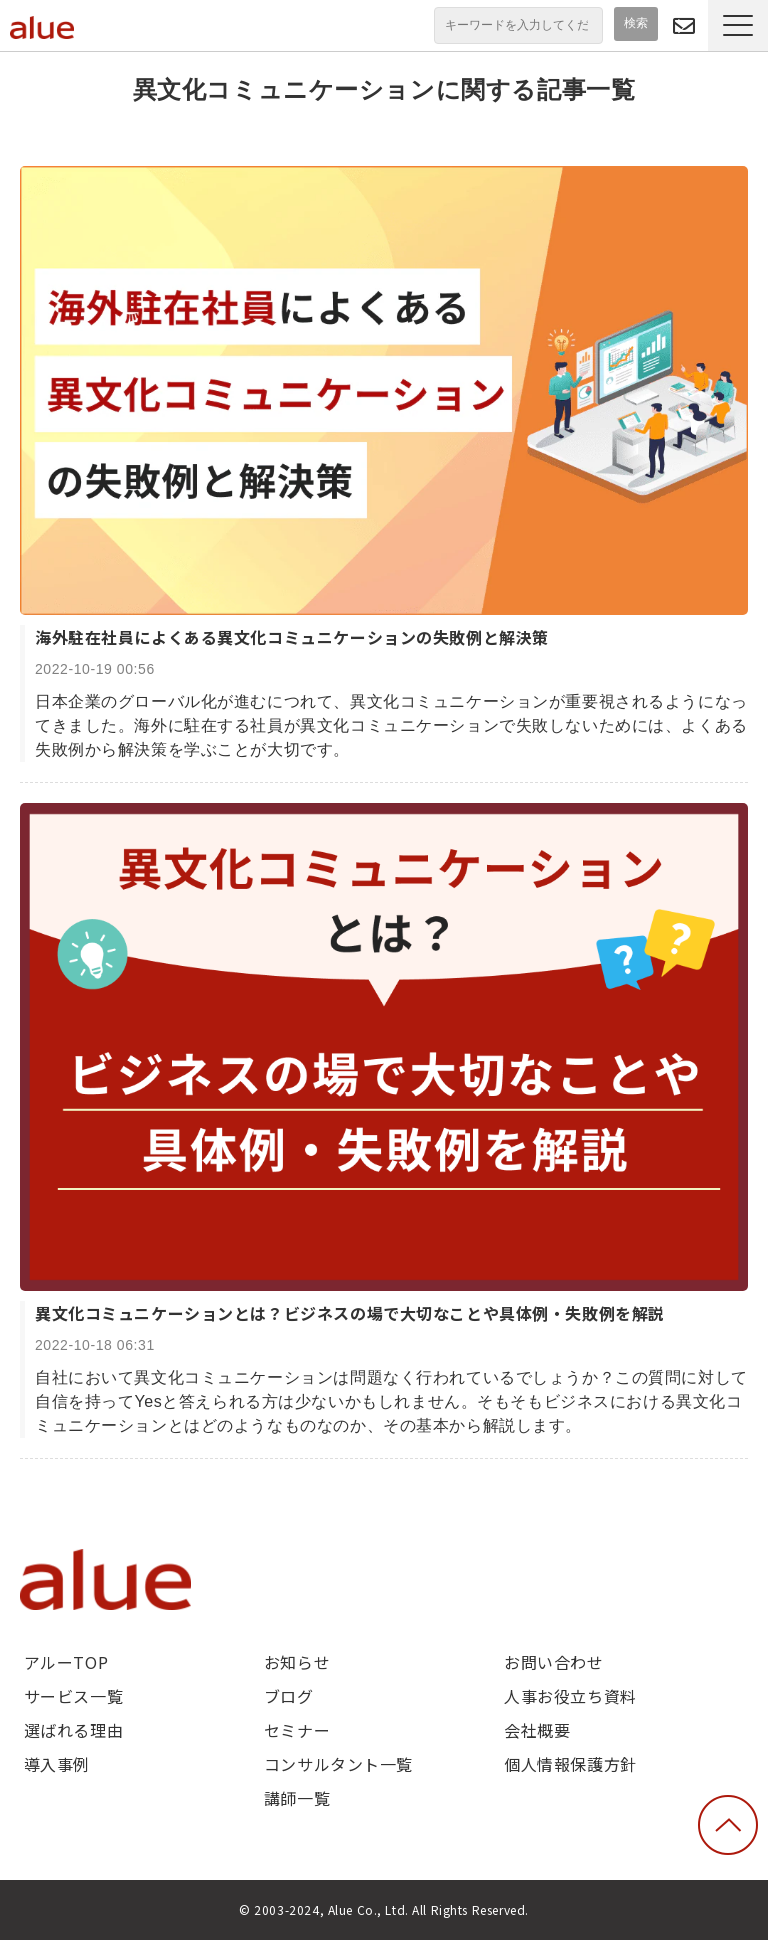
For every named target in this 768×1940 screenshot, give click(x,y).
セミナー (297, 1730)
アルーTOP (66, 1662)
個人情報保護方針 (570, 1764)
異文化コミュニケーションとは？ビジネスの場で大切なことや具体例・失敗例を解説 (350, 1313)
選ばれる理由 (73, 1730)
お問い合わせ (553, 1662)
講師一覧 (297, 1798)
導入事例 (57, 1764)
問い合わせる (684, 25)
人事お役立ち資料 (570, 1696)
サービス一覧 (73, 1696)
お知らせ (297, 1662)
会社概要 (537, 1730)
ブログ (289, 1696)
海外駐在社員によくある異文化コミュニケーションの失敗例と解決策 (292, 637)
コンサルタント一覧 (338, 1764)
